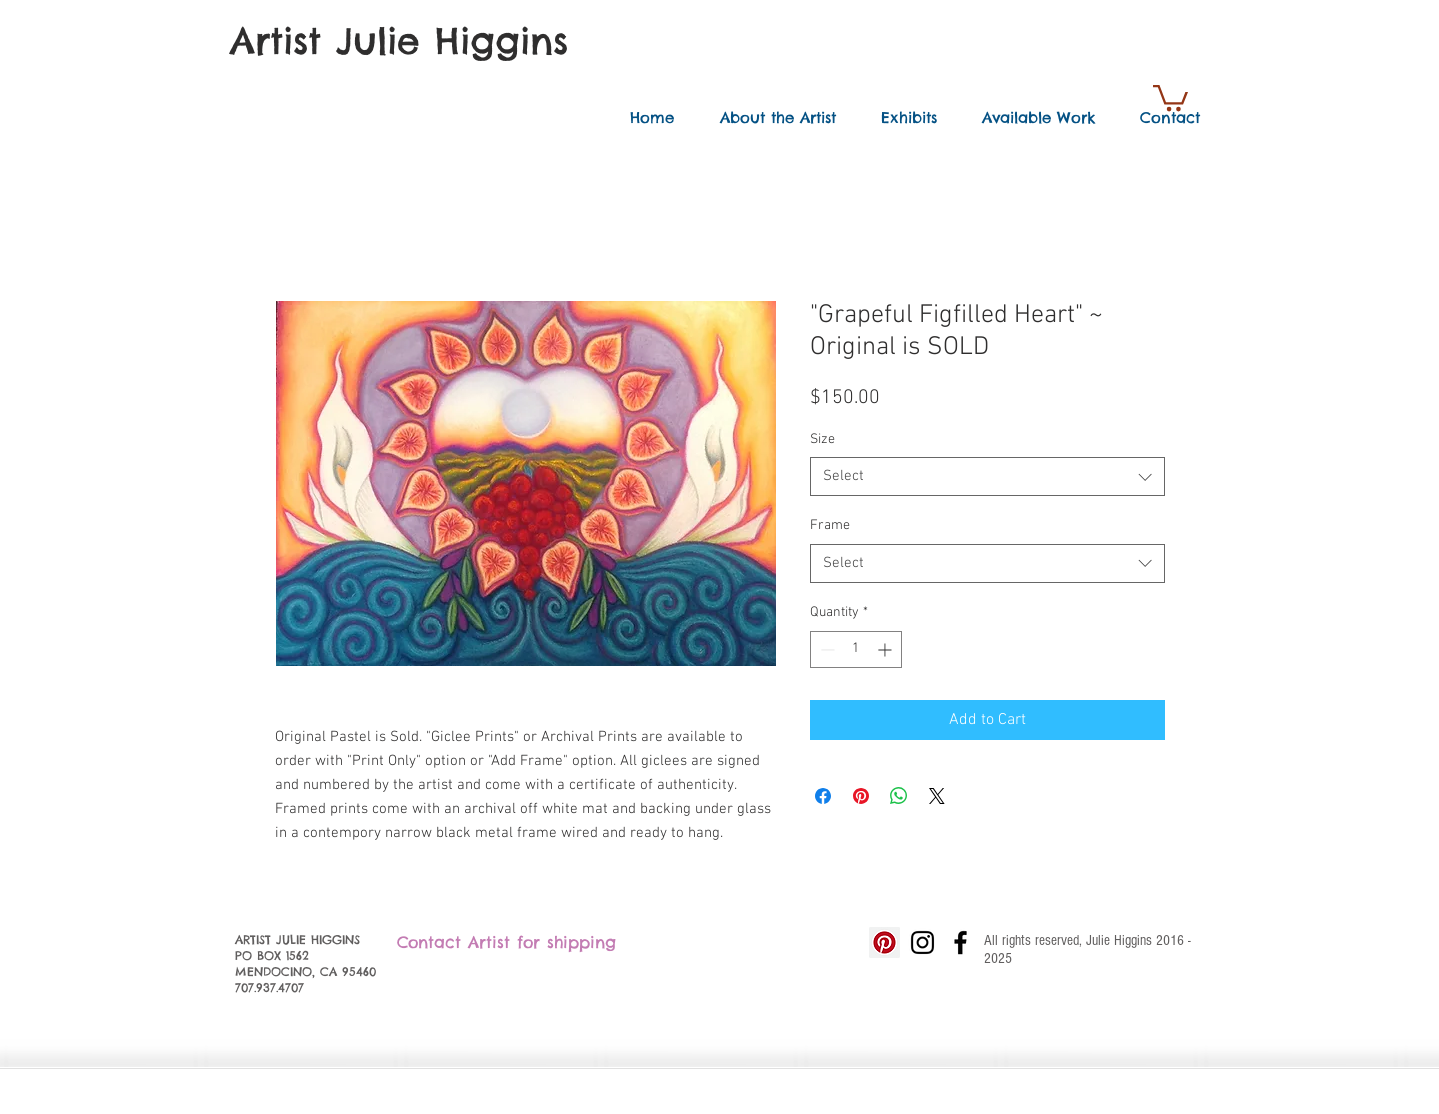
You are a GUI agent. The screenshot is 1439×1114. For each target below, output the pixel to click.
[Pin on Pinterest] (861, 796)
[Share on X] (937, 796)
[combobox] (987, 476)
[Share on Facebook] (823, 796)
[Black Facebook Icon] (960, 942)
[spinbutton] (856, 649)
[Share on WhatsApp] (899, 796)
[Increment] (886, 649)
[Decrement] (825, 649)
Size (822, 439)
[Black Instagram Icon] (922, 942)
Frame (830, 525)
